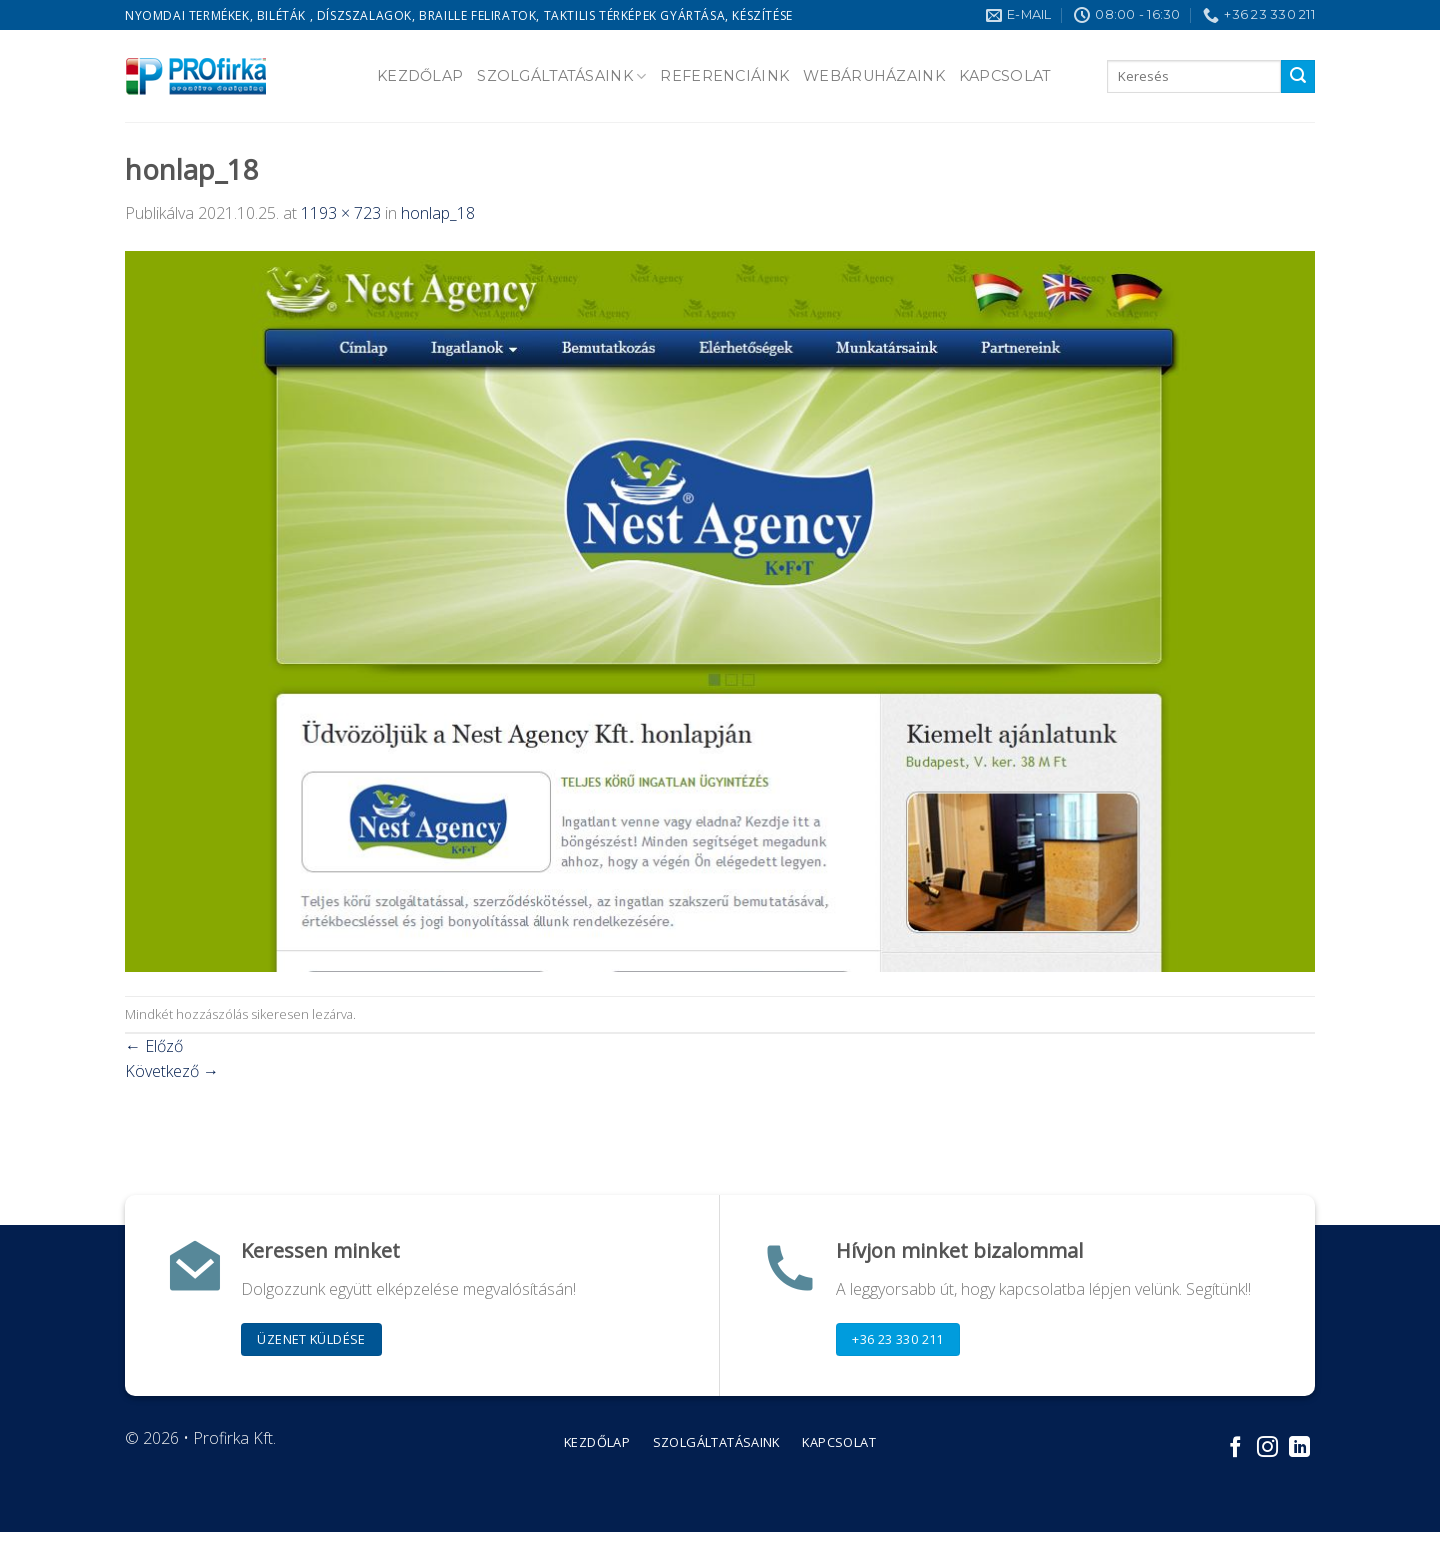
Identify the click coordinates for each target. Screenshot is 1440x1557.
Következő (172, 1071)
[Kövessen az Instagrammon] (1267, 1448)
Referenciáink (724, 76)
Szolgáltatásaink (561, 76)
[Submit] (1298, 77)
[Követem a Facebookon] (1235, 1448)
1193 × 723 (341, 213)
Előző (154, 1046)
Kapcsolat (1005, 76)
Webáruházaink (874, 76)
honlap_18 (438, 213)
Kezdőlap (420, 76)
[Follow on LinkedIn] (1299, 1448)
